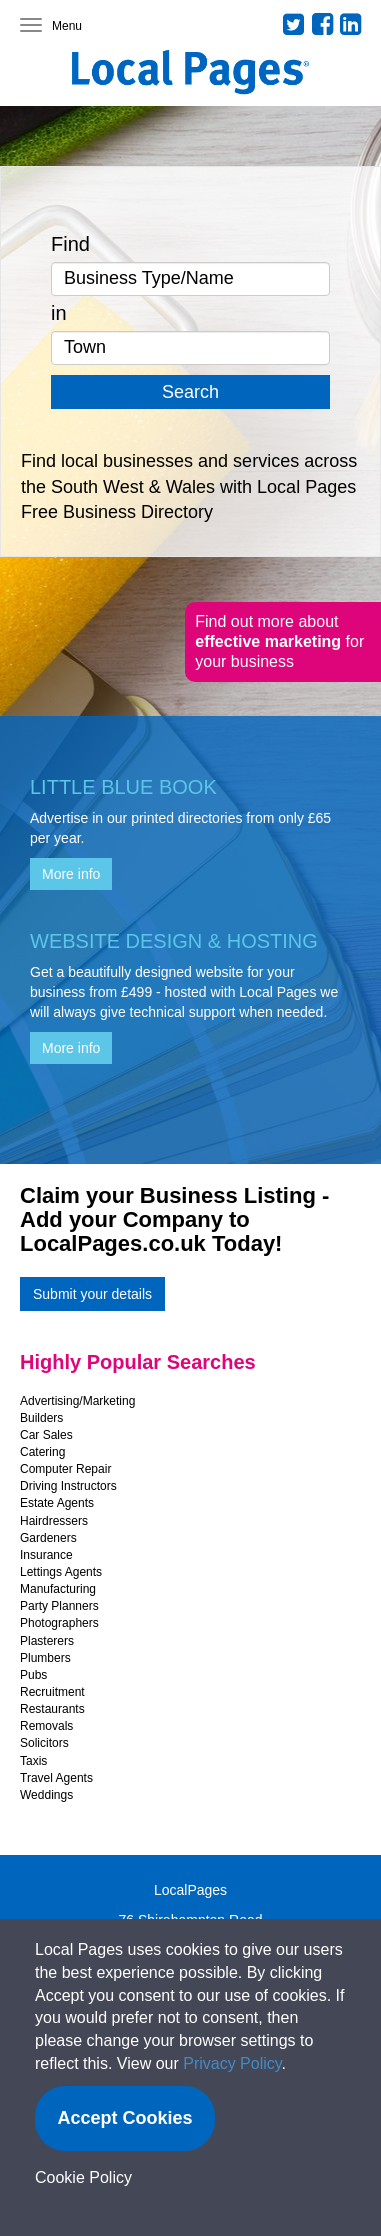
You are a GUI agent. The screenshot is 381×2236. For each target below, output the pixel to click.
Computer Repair (65, 1469)
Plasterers (47, 1641)
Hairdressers (54, 1521)
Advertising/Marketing (77, 1401)
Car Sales (46, 1435)
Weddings (46, 1795)
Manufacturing (58, 1589)
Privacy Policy (232, 2063)
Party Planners (59, 1606)
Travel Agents (56, 1778)
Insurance (46, 1555)
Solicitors (44, 1743)
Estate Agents (57, 1503)
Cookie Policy (83, 2177)
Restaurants (52, 1709)
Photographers (59, 1623)
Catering (42, 1452)
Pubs (33, 1675)
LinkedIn (351, 24)
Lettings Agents (61, 1572)
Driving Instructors (68, 1486)
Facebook (323, 24)
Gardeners (48, 1538)
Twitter (294, 24)
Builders (41, 1418)
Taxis (33, 1761)
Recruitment (52, 1692)
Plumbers (45, 1658)
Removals (46, 1726)
